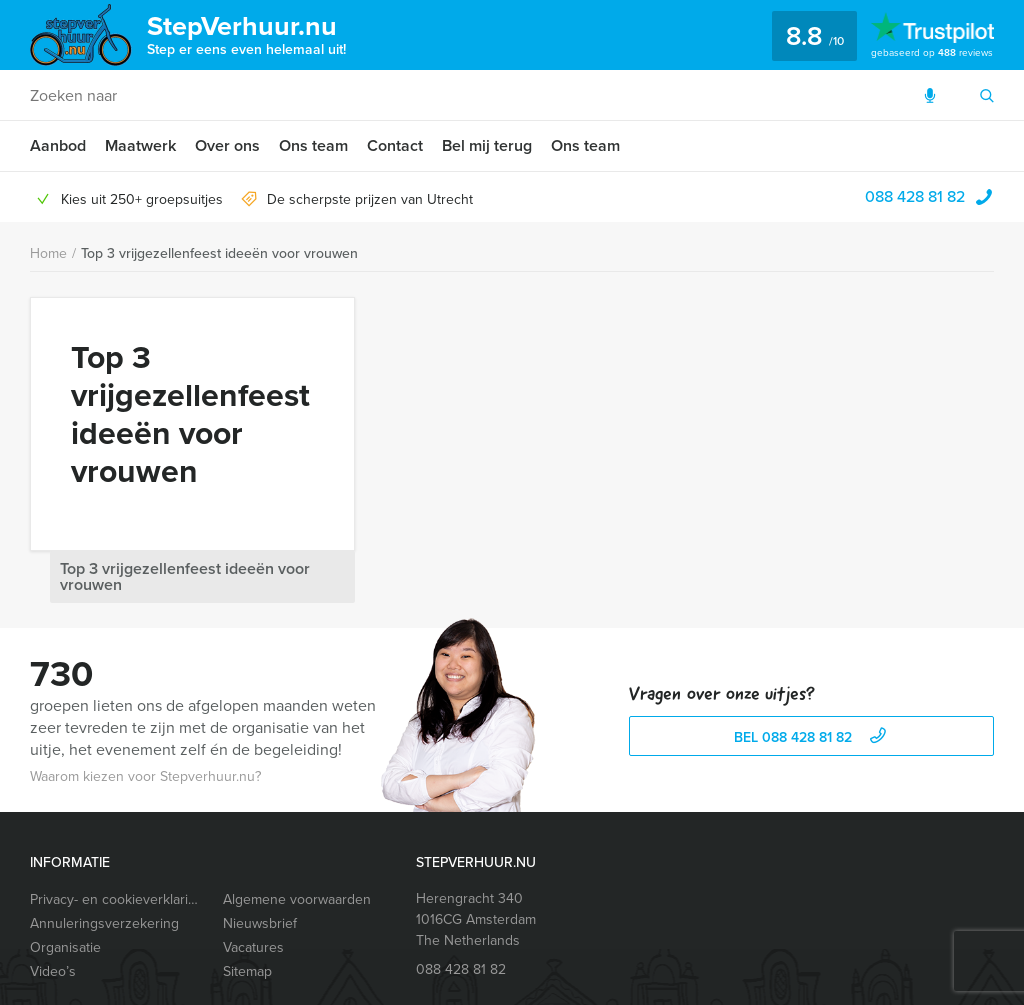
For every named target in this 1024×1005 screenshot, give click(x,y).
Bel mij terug (487, 145)
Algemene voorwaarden (297, 841)
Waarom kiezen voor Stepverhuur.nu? (145, 718)
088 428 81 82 (915, 196)
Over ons (227, 145)
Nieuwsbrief (260, 865)
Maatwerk (140, 145)
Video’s (53, 913)
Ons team (313, 145)
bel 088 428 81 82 (812, 679)
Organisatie (65, 889)
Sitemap (247, 913)
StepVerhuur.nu (246, 33)
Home (48, 253)
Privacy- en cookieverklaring (117, 841)
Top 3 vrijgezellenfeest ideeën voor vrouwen (219, 253)
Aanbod (58, 145)
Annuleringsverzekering (104, 865)
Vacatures (253, 889)
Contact (395, 145)
